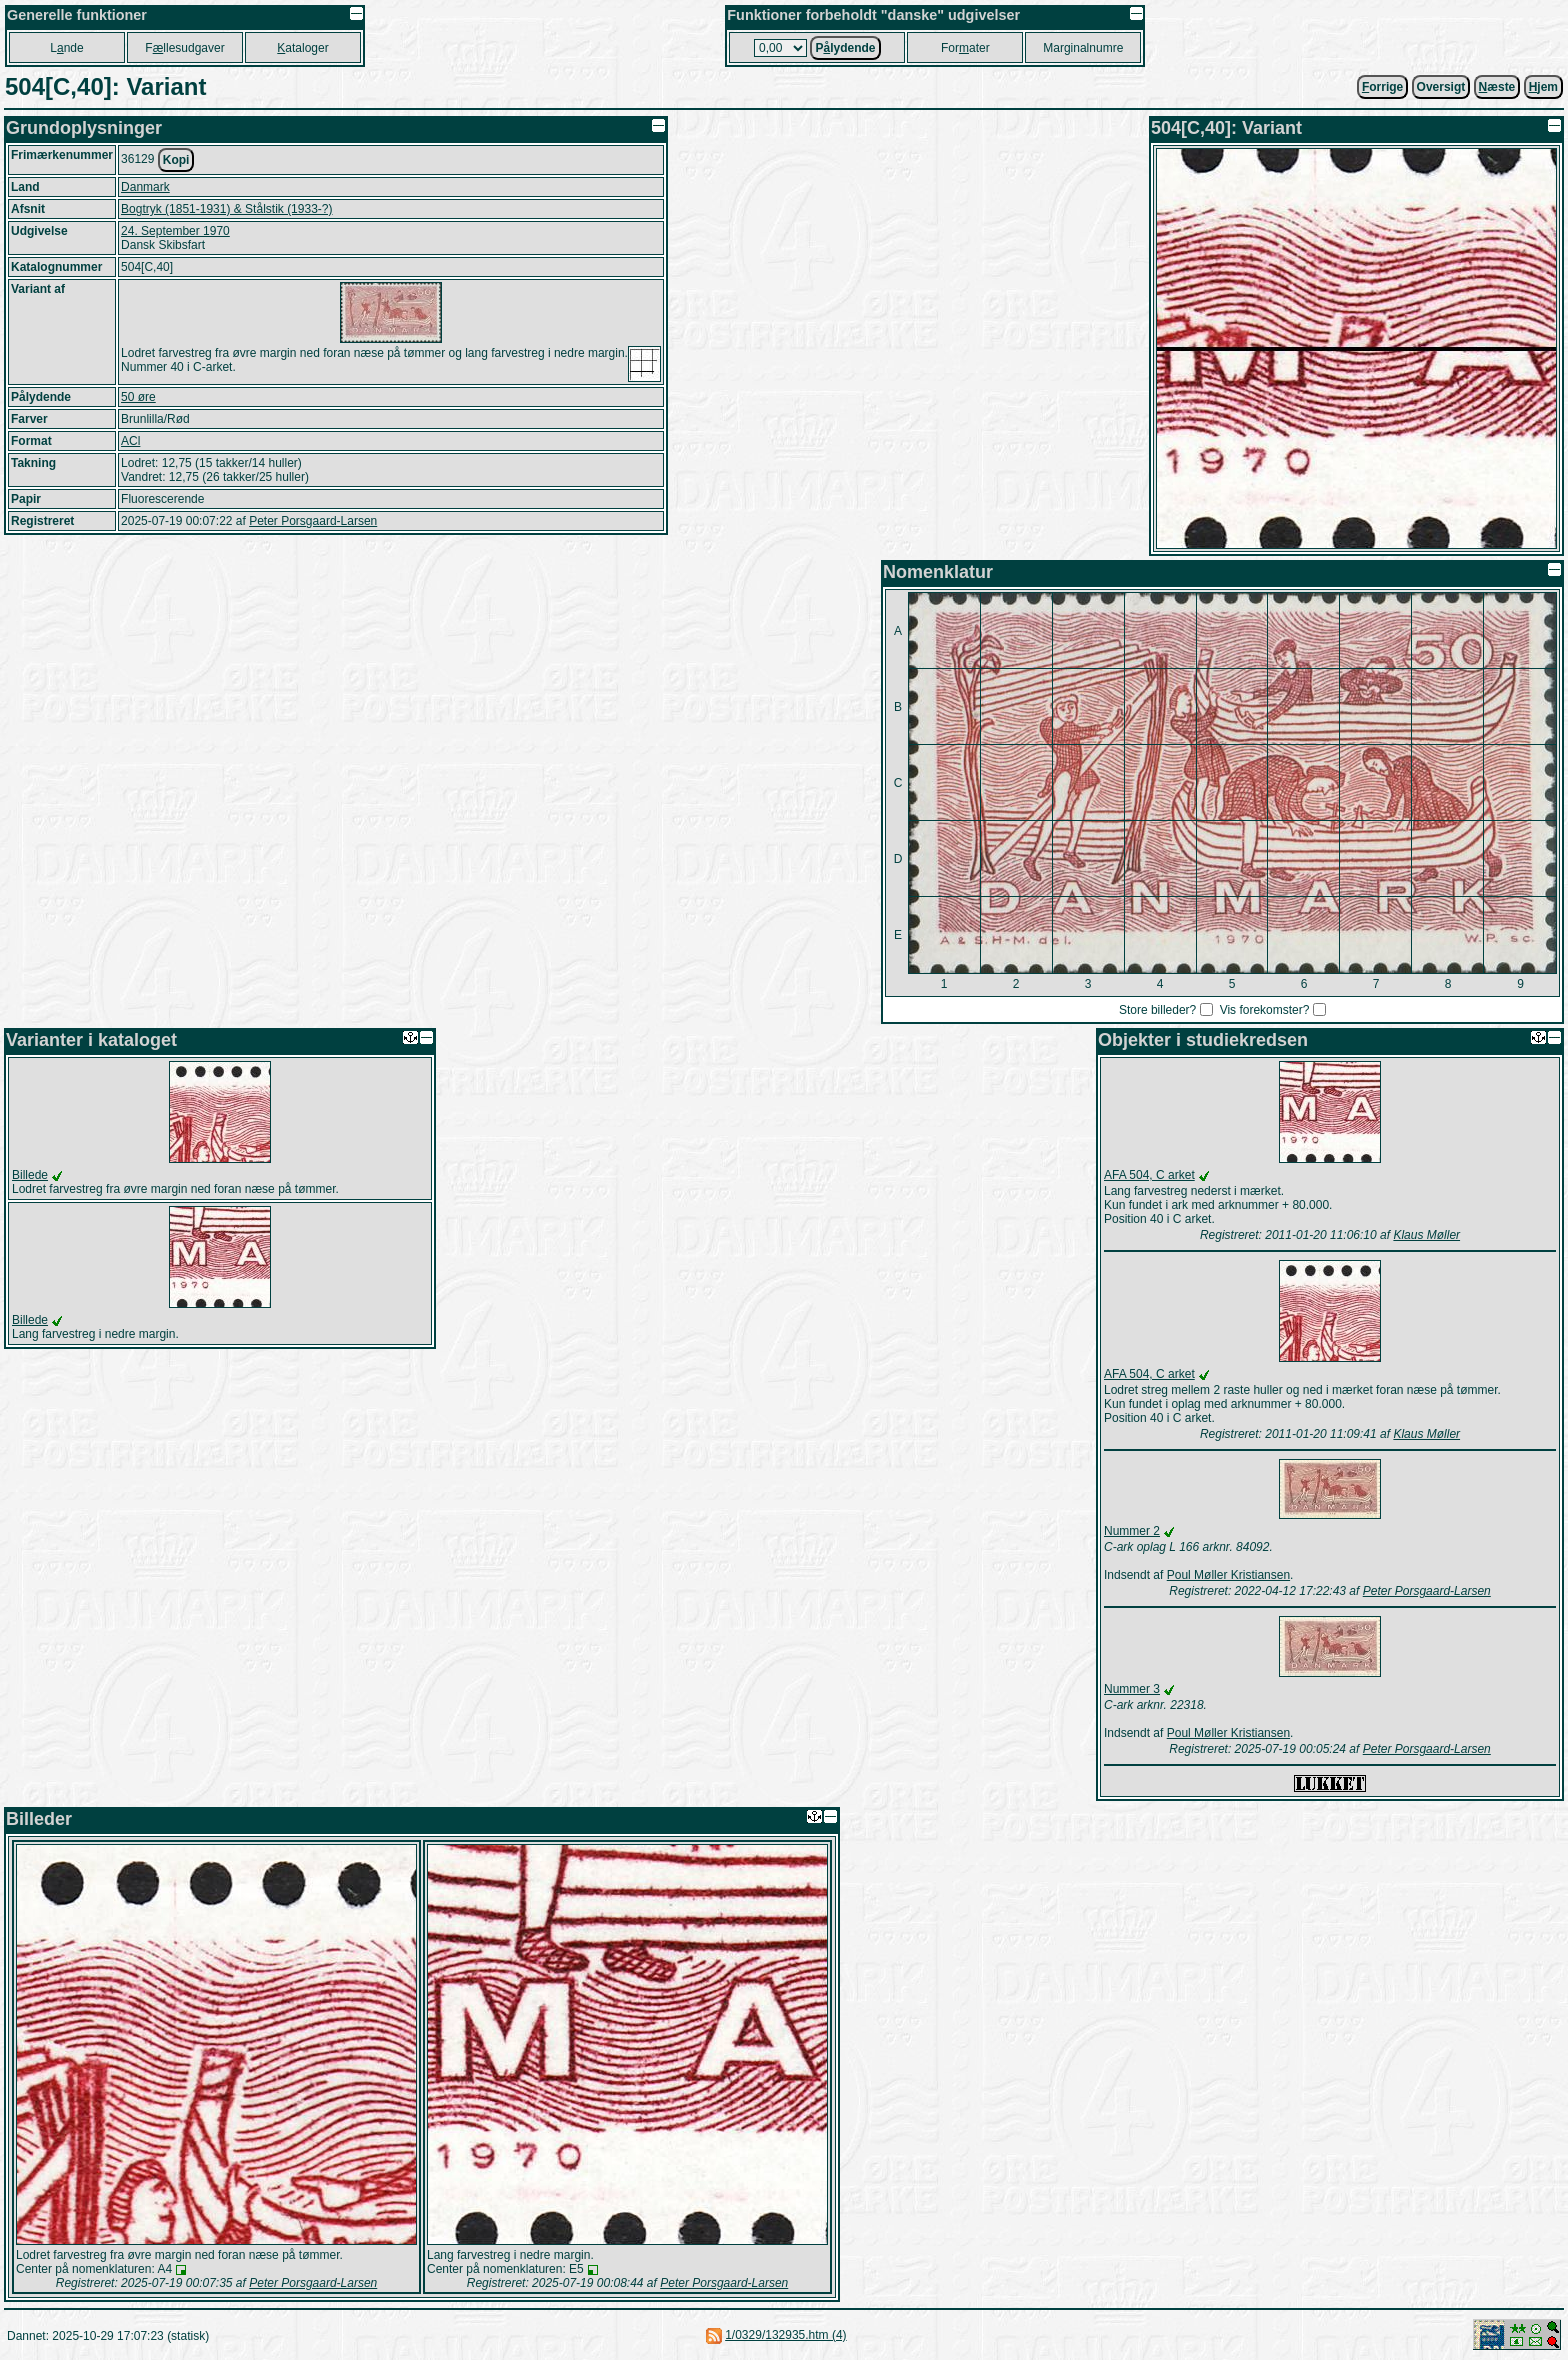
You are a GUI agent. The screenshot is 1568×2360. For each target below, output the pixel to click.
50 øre (138, 397)
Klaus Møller (1426, 1235)
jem (1543, 87)
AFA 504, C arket (1149, 1175)
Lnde (66, 48)
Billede (30, 1175)
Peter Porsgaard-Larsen (313, 521)
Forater (965, 48)
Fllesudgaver (184, 48)
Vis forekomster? (1265, 1010)
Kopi (176, 160)
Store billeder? (1157, 1010)
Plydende (845, 48)
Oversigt (1441, 87)
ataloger (302, 48)
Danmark (145, 187)
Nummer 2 (1132, 1531)
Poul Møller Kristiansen (1228, 1575)
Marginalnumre (1083, 48)
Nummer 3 (1132, 1689)
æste (1497, 87)
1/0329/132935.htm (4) (785, 2335)
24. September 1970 (175, 231)
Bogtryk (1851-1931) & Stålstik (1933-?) (226, 209)
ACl (130, 441)
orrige (1382, 87)
